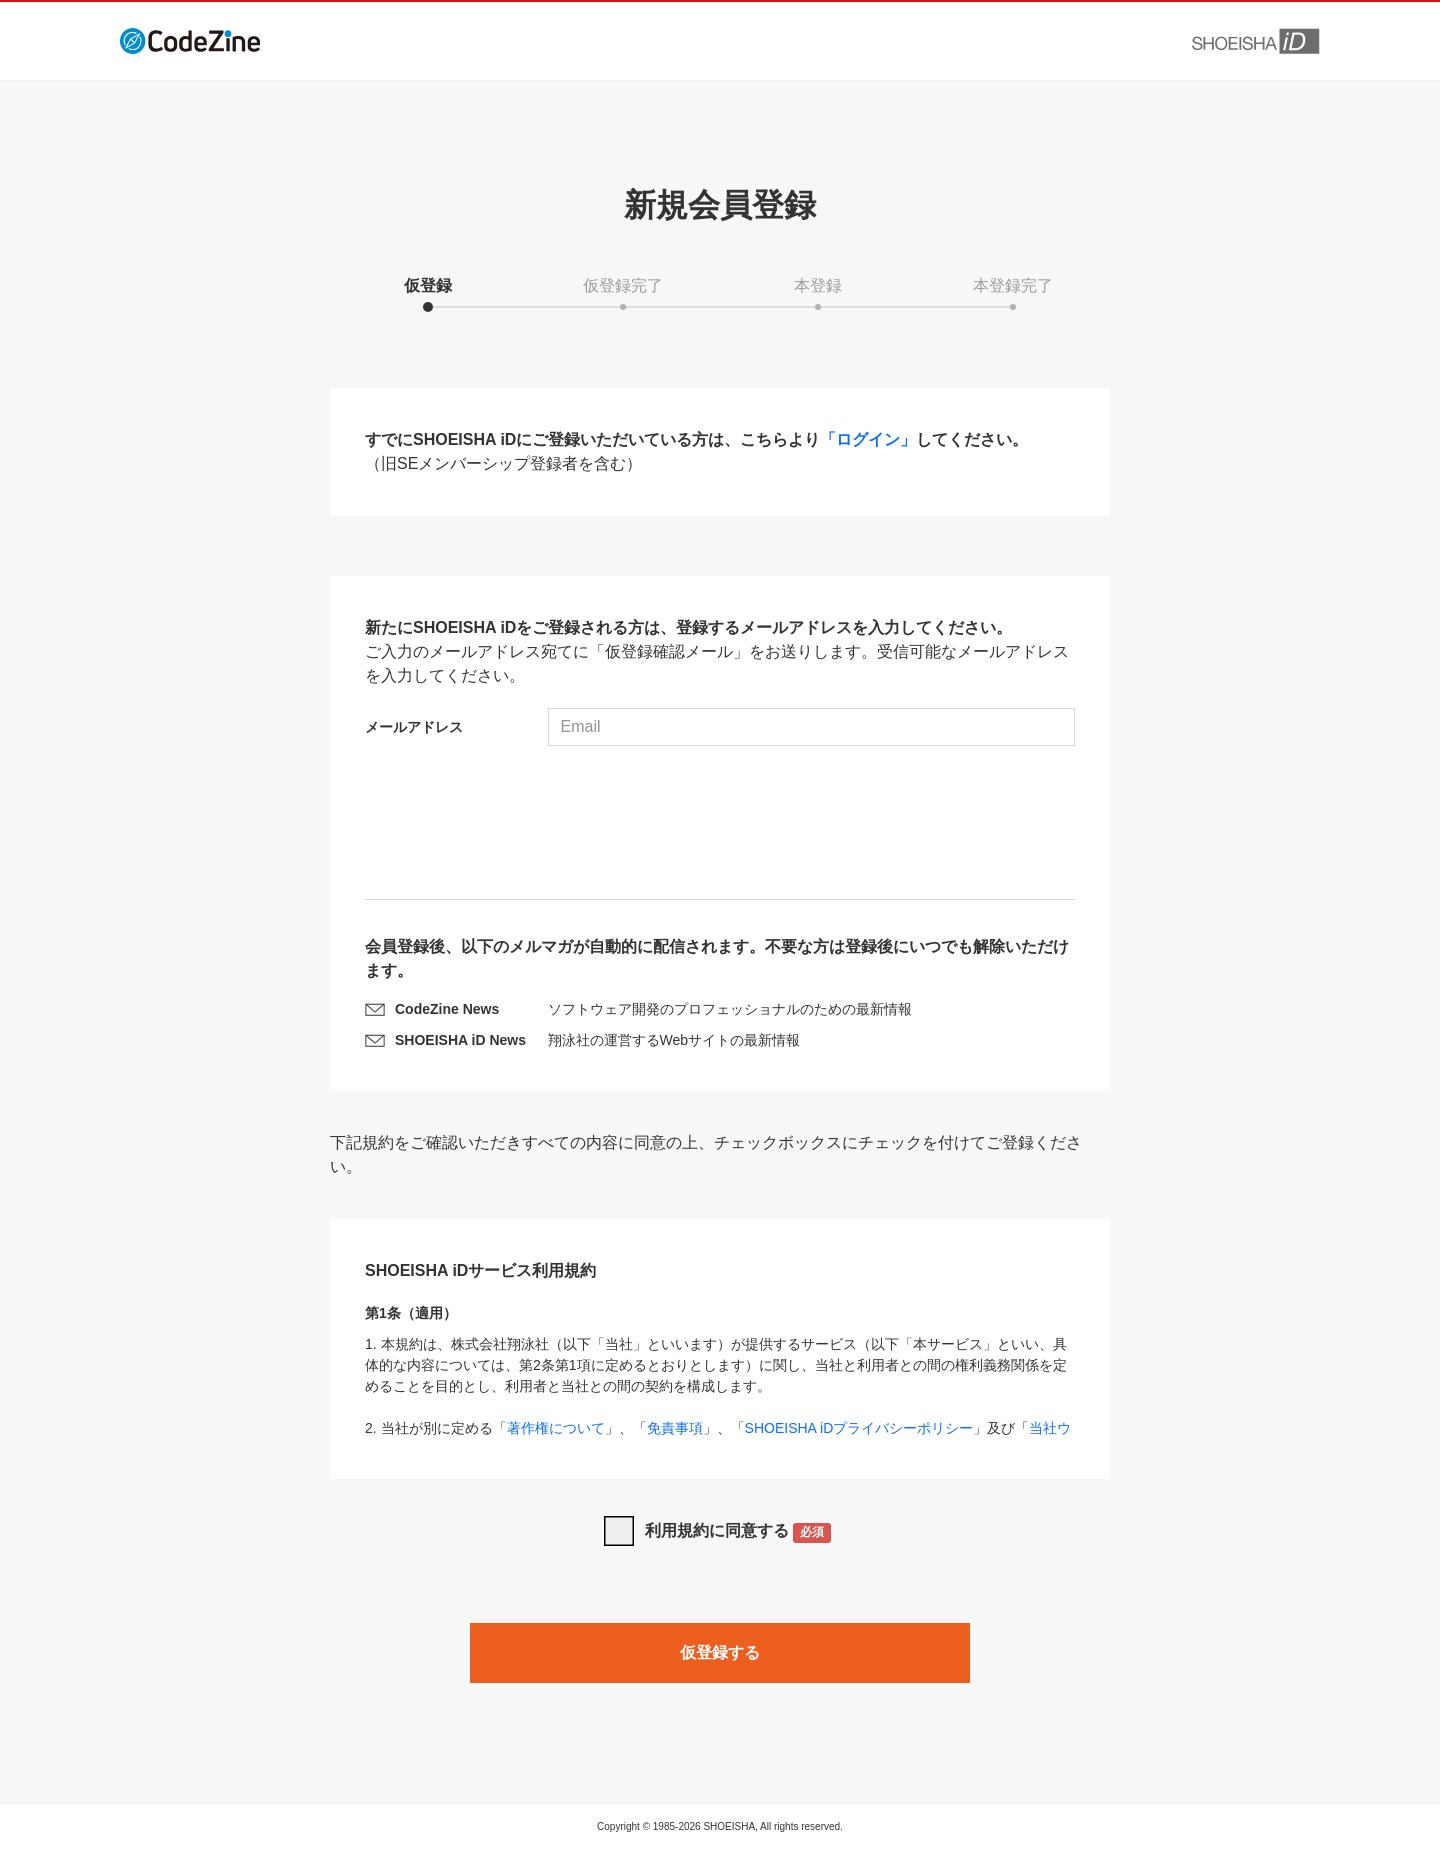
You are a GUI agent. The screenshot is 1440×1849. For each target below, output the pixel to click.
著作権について (556, 1428)
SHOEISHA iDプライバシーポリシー (859, 1428)
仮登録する (720, 1652)
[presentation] (720, 825)
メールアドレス (414, 727)
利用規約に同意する (738, 1532)
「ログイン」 (868, 439)
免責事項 (675, 1428)
